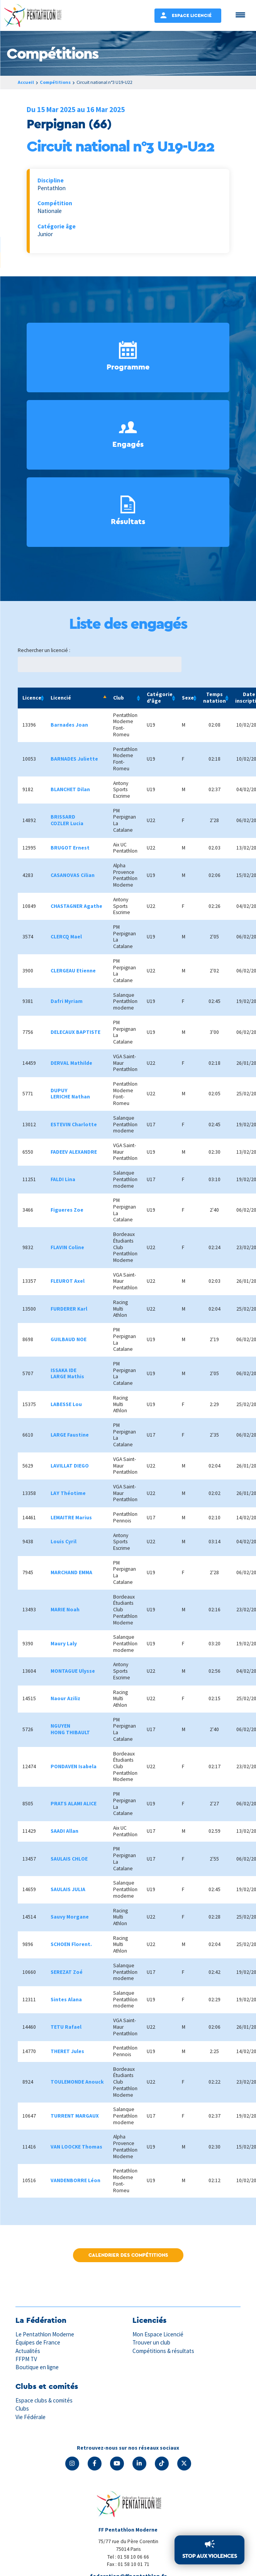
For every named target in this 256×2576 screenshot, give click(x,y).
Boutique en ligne (37, 2367)
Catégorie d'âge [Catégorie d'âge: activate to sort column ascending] (160, 697)
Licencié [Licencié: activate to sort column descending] (61, 698)
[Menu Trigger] (240, 14)
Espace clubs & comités (44, 2400)
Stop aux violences (209, 2555)
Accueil (26, 82)
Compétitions (55, 82)
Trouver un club (151, 2342)
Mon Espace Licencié (157, 2334)
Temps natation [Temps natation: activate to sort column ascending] (214, 697)
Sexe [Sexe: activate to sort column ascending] (188, 698)
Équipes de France (37, 2342)
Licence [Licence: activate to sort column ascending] (31, 698)
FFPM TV (26, 2359)
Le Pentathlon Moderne (44, 2334)
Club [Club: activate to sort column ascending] (118, 698)
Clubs (22, 2408)
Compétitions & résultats (163, 2351)
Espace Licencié (192, 15)
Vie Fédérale (30, 2417)
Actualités (27, 2351)
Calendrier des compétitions (128, 2255)
